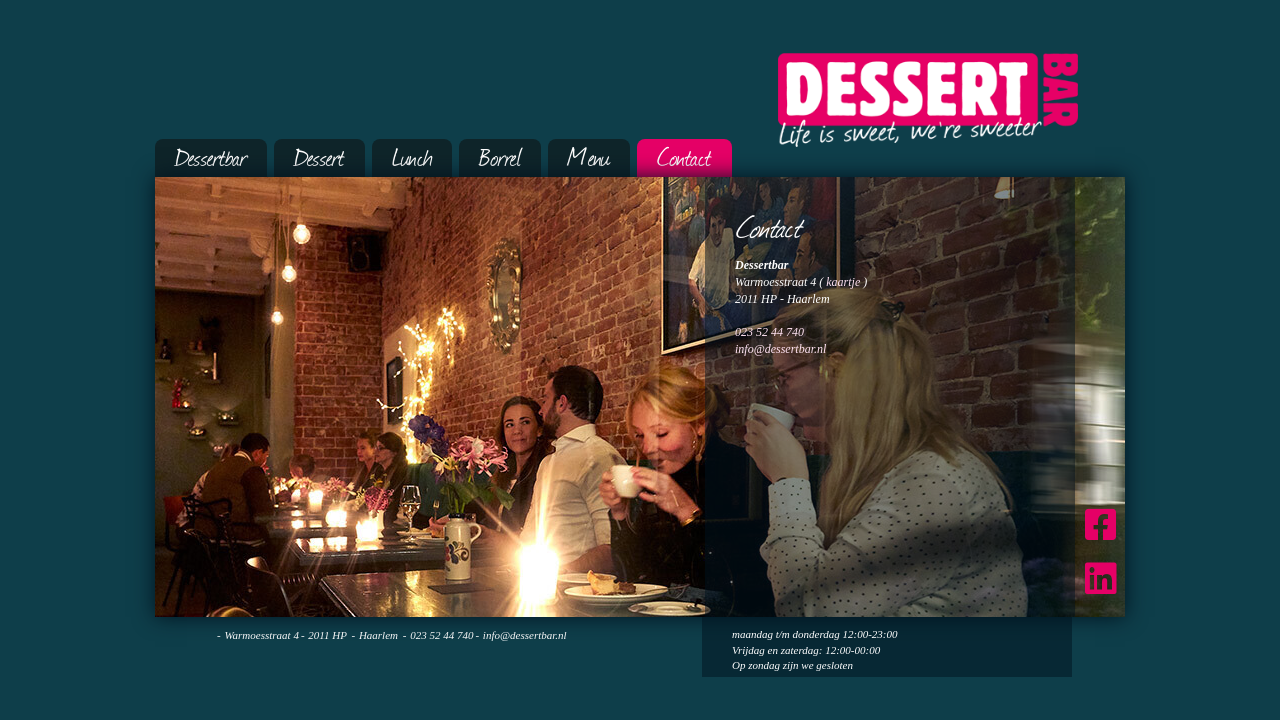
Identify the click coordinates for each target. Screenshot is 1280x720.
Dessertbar (211, 156)
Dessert (319, 156)
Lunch (412, 156)
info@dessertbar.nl (780, 349)
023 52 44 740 (769, 332)
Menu (589, 156)
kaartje (843, 282)
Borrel (500, 156)
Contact (684, 156)
